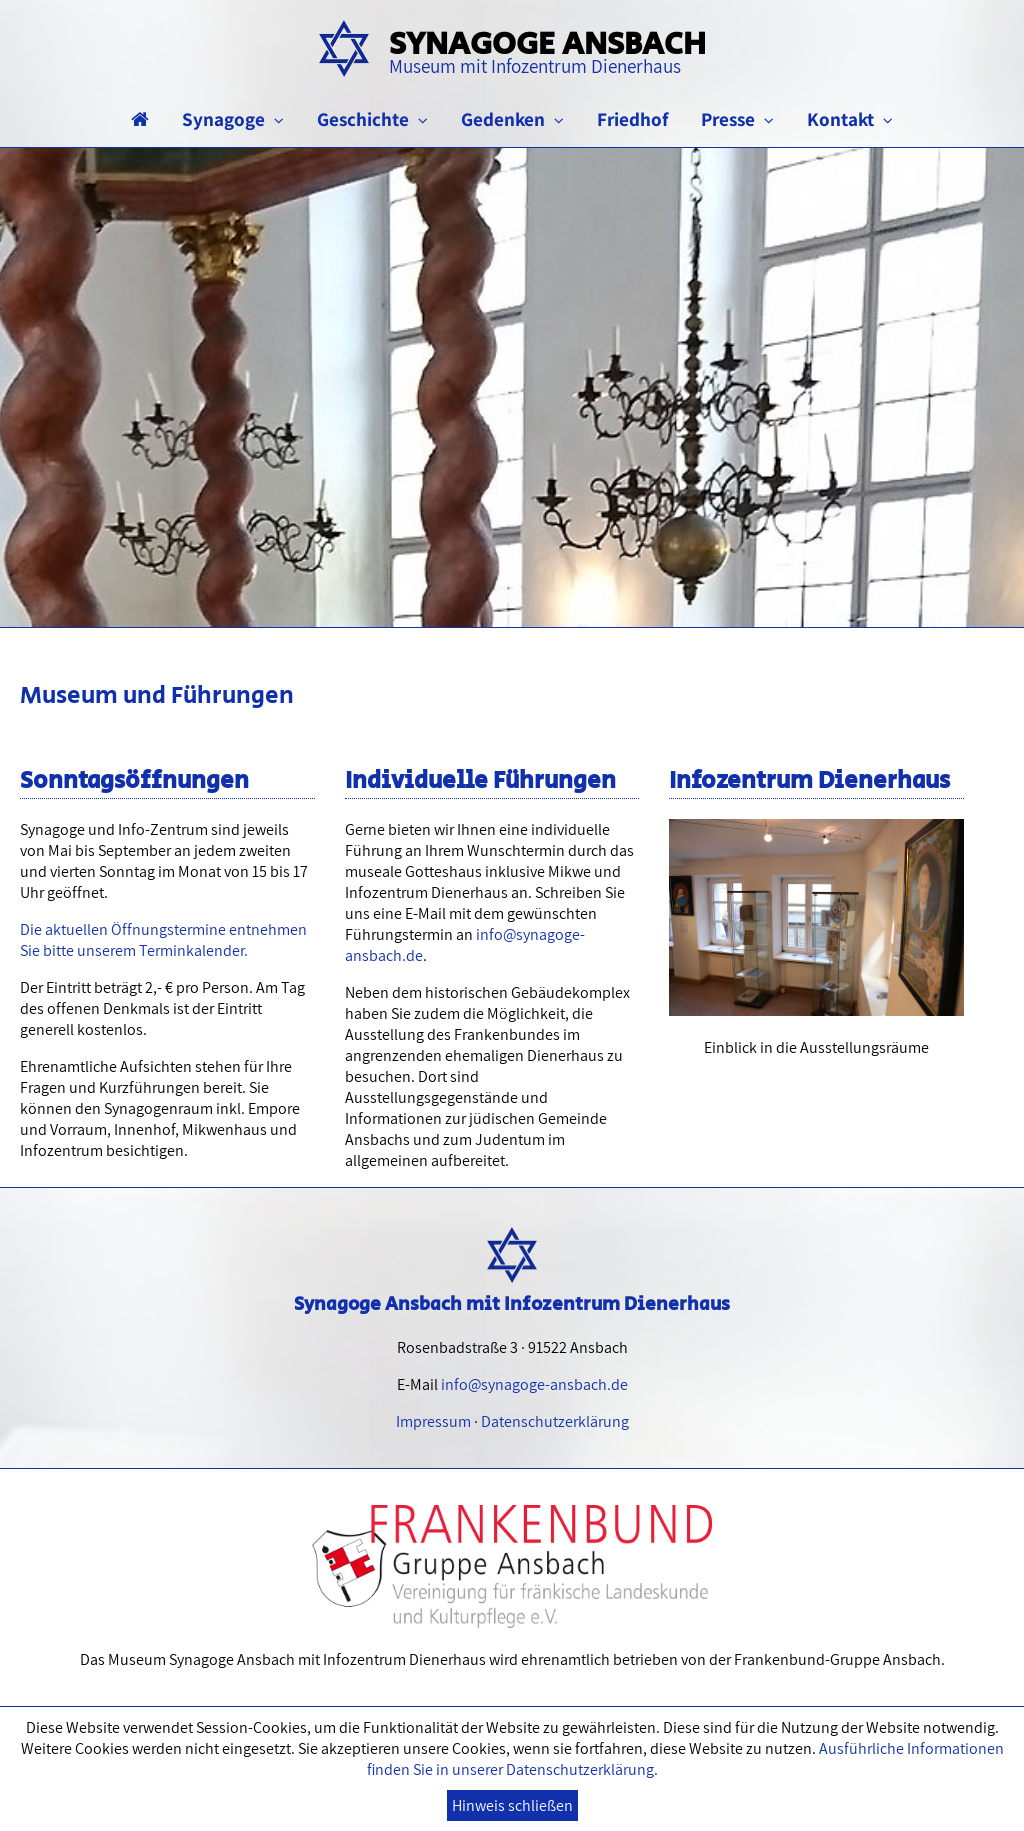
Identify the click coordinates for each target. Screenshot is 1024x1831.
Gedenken (512, 119)
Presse (737, 119)
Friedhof (632, 119)
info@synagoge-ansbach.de (534, 1384)
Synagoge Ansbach (547, 50)
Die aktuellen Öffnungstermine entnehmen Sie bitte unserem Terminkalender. (163, 940)
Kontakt (850, 119)
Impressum (433, 1421)
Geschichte (372, 119)
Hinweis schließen (512, 1805)
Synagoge (233, 119)
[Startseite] (140, 119)
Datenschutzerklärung (555, 1421)
